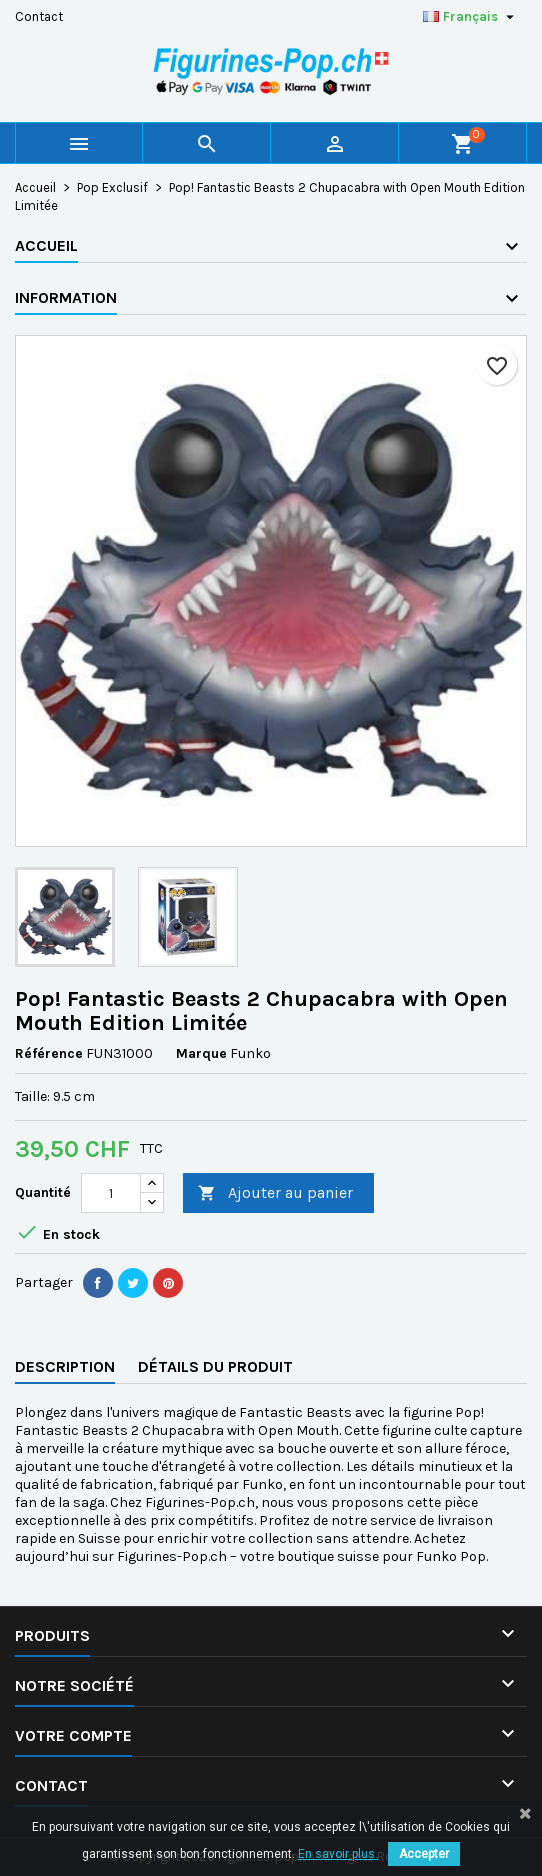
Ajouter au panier (275, 1193)
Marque (201, 1053)
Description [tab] (65, 1366)
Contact (39, 16)
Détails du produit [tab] (215, 1366)
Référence (49, 1053)
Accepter (424, 1854)
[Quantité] (111, 1193)
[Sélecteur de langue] (471, 17)
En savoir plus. (338, 1854)
